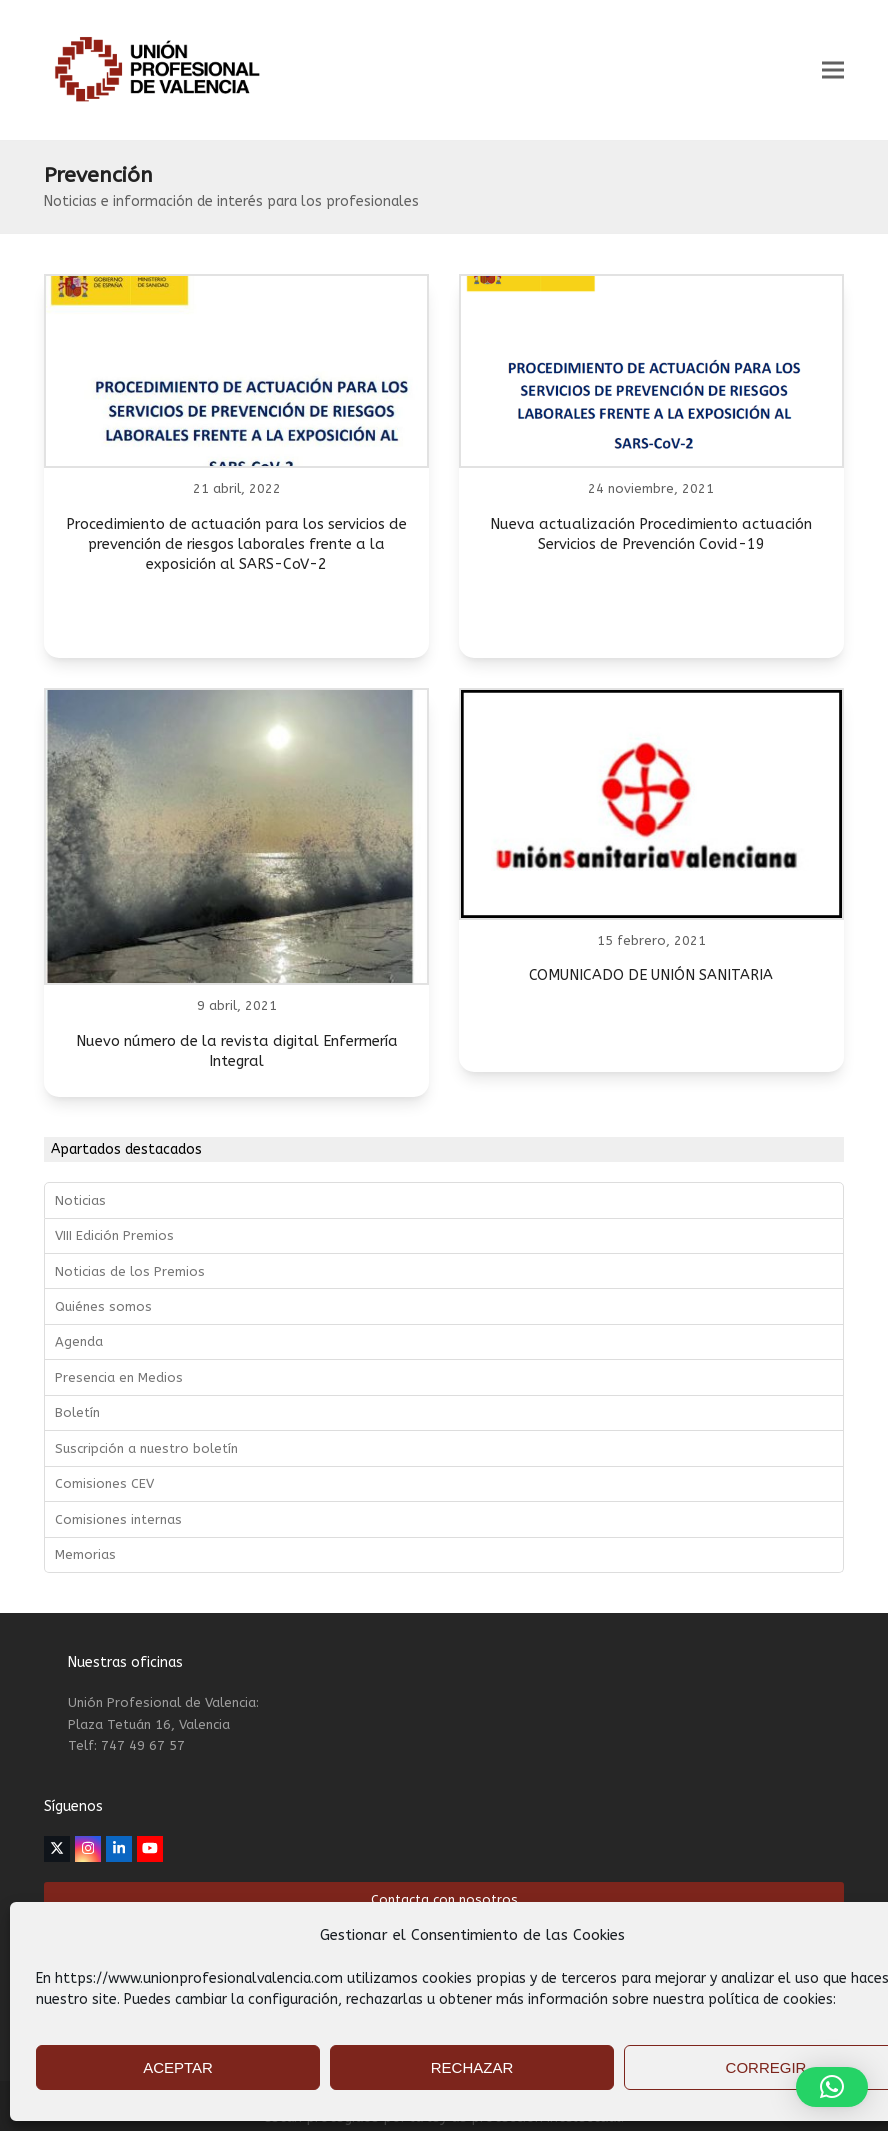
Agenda (79, 1341)
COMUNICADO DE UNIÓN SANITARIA (651, 975)
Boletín (77, 1412)
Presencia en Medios (119, 1377)
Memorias (85, 1554)
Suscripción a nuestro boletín (146, 1448)
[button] (833, 70)
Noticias (80, 1200)
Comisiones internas (118, 1519)
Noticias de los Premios (130, 1271)
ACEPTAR (178, 2067)
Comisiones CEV (104, 1483)
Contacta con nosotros (444, 1899)
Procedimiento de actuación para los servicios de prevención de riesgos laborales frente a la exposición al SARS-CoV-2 (236, 544)
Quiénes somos (103, 1306)
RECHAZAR (472, 2067)
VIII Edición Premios (114, 1235)
